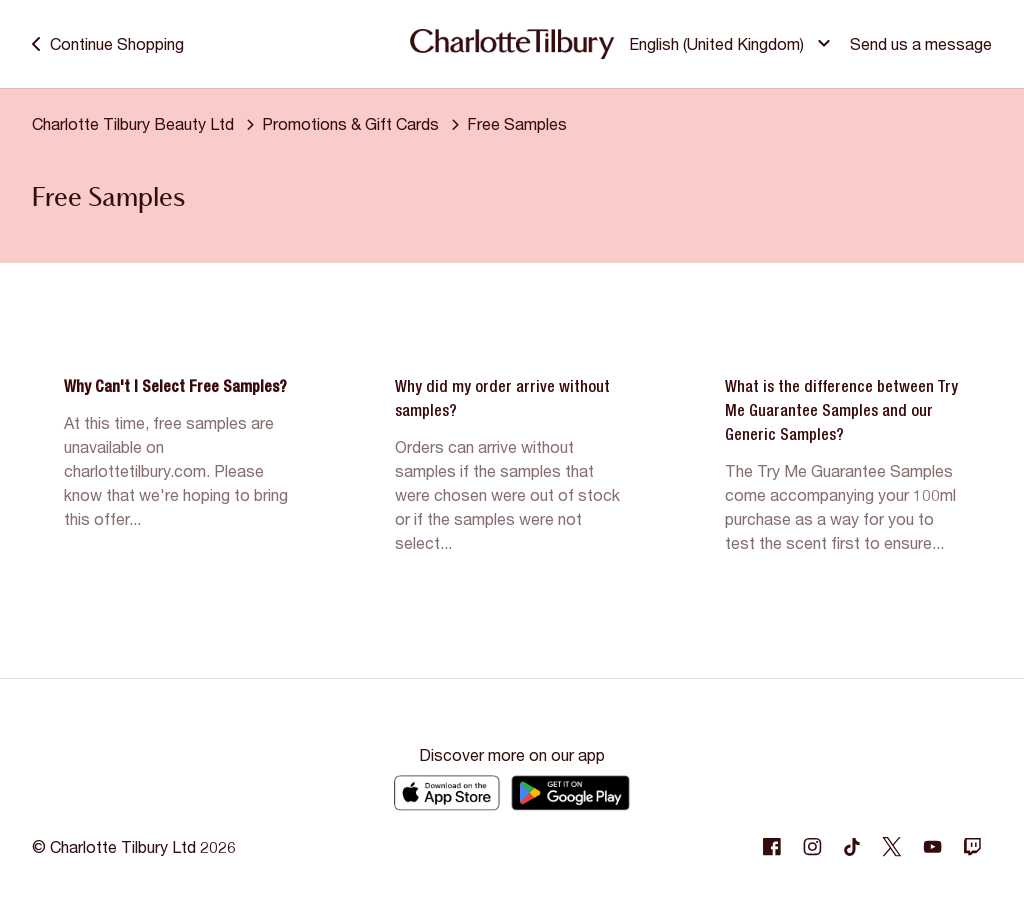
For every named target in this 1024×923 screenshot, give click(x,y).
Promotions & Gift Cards (350, 123)
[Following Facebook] (772, 847)
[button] (732, 44)
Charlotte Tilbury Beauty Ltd (133, 123)
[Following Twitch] (972, 847)
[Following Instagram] (812, 847)
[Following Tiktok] (852, 847)
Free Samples (517, 123)
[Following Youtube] (932, 847)
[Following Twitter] (892, 847)
